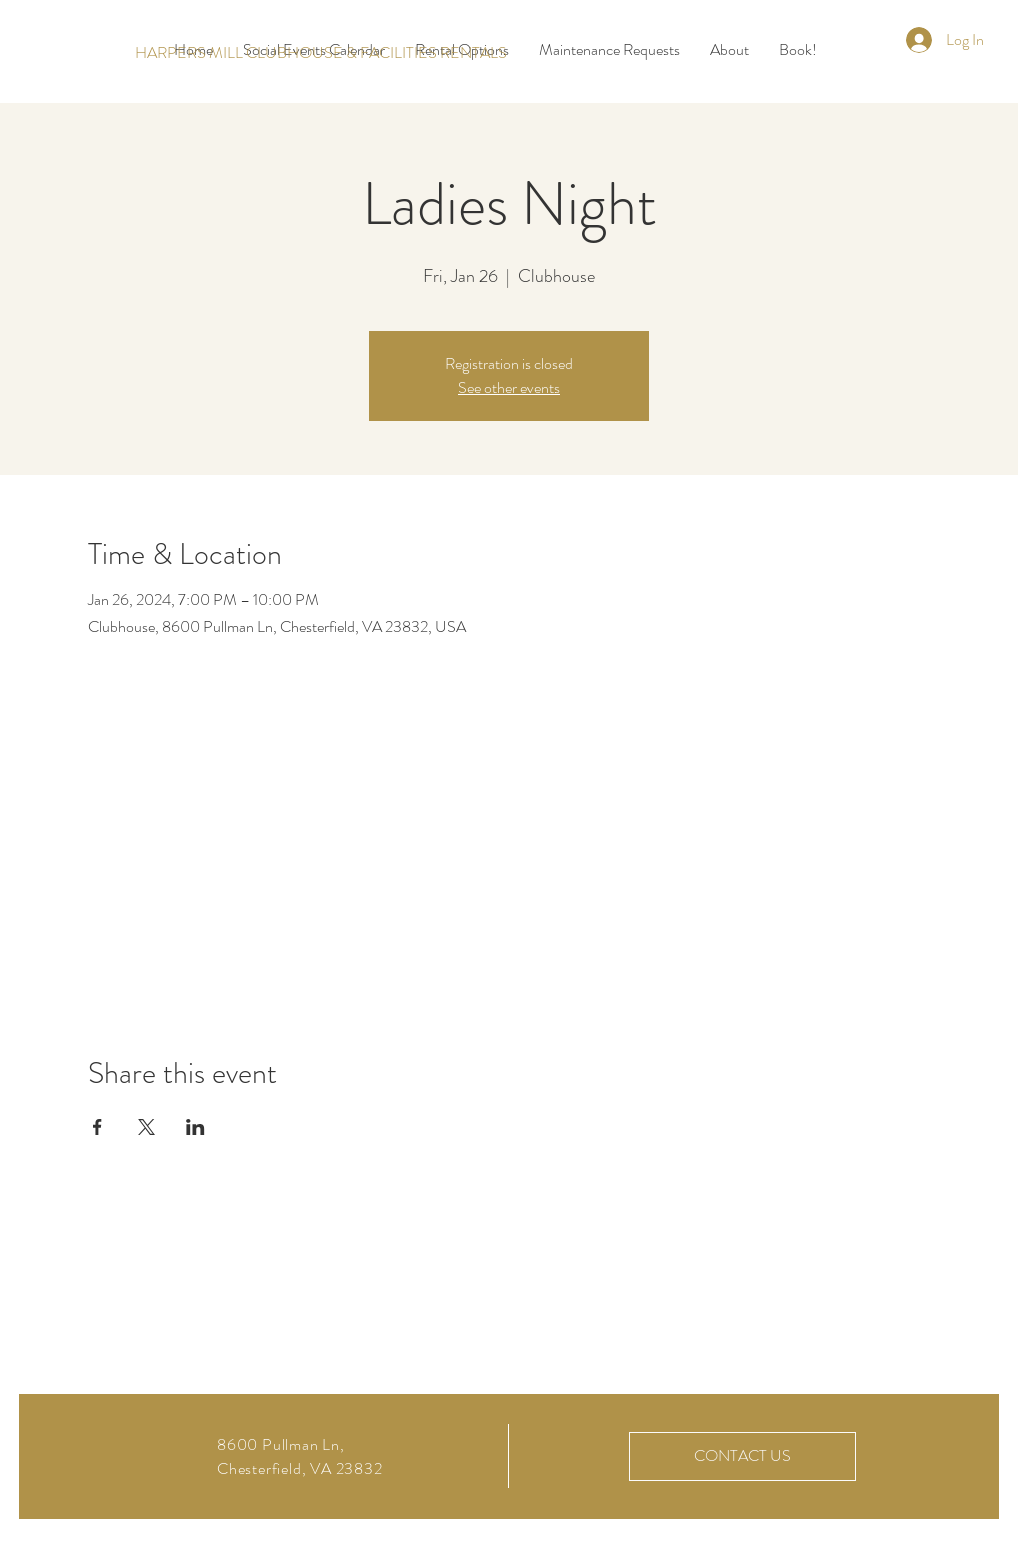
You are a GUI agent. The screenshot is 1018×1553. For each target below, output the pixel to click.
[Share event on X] (146, 1127)
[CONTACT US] (742, 1456)
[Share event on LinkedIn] (195, 1127)
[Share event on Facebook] (97, 1127)
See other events (509, 387)
